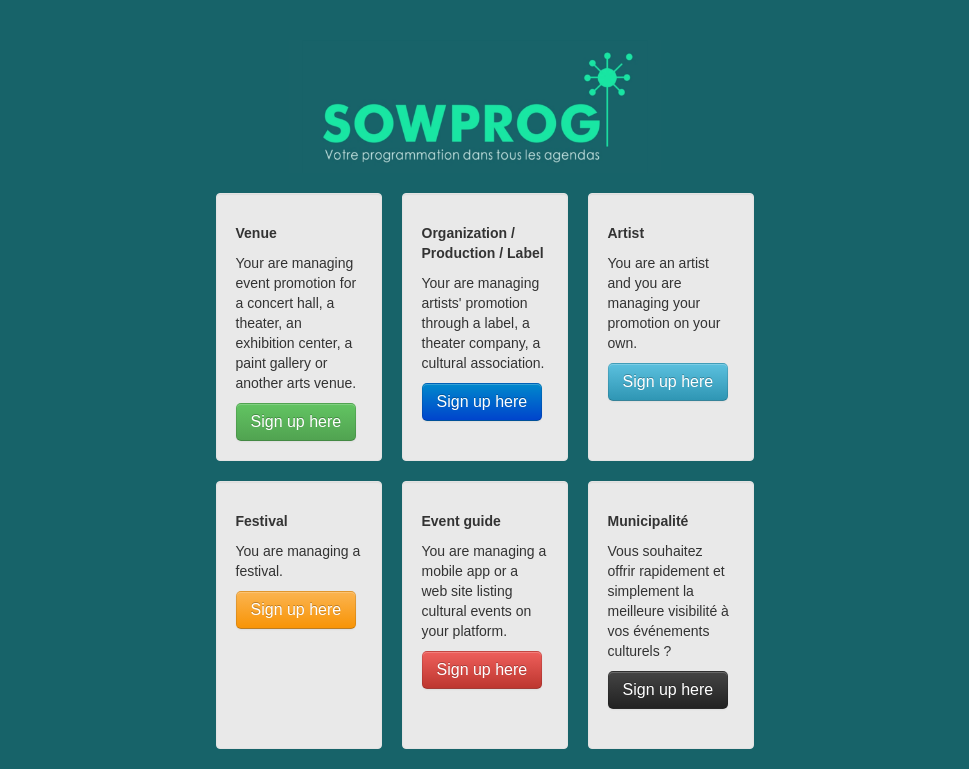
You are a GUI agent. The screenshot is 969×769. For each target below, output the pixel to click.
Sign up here (296, 421)
